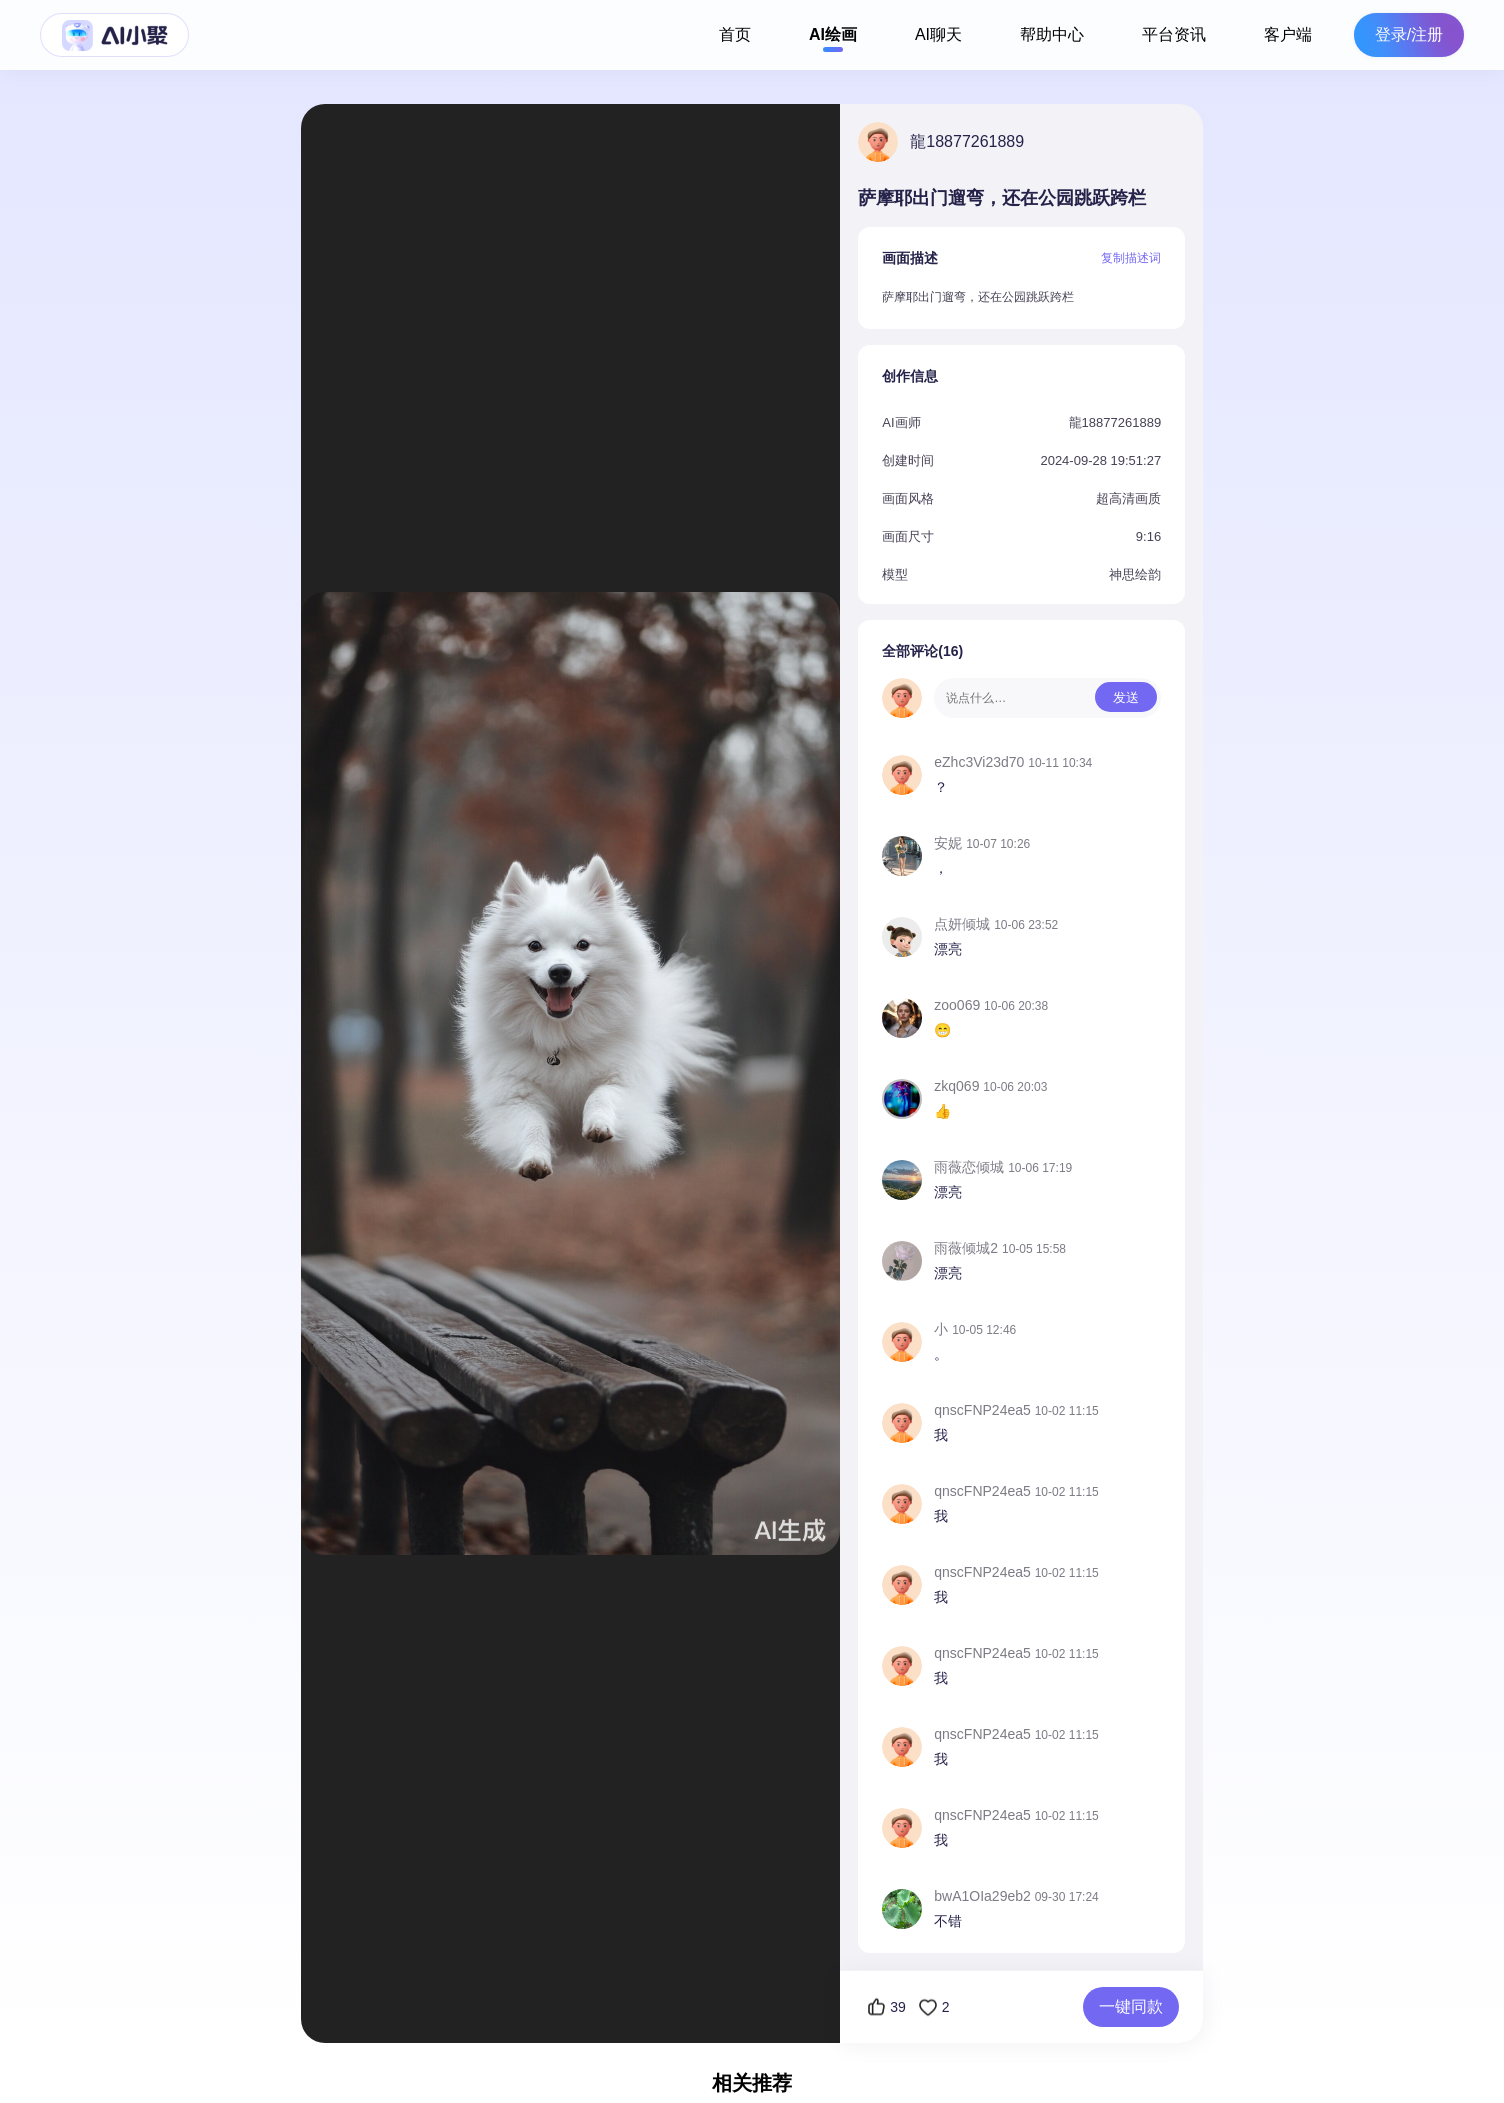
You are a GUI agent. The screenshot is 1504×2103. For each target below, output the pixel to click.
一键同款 (1131, 2006)
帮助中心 (1052, 34)
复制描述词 (1131, 258)
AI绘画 (833, 34)
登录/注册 (1409, 35)
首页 (735, 34)
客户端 (1288, 34)
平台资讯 (1174, 34)
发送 (1126, 697)
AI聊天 (938, 34)
